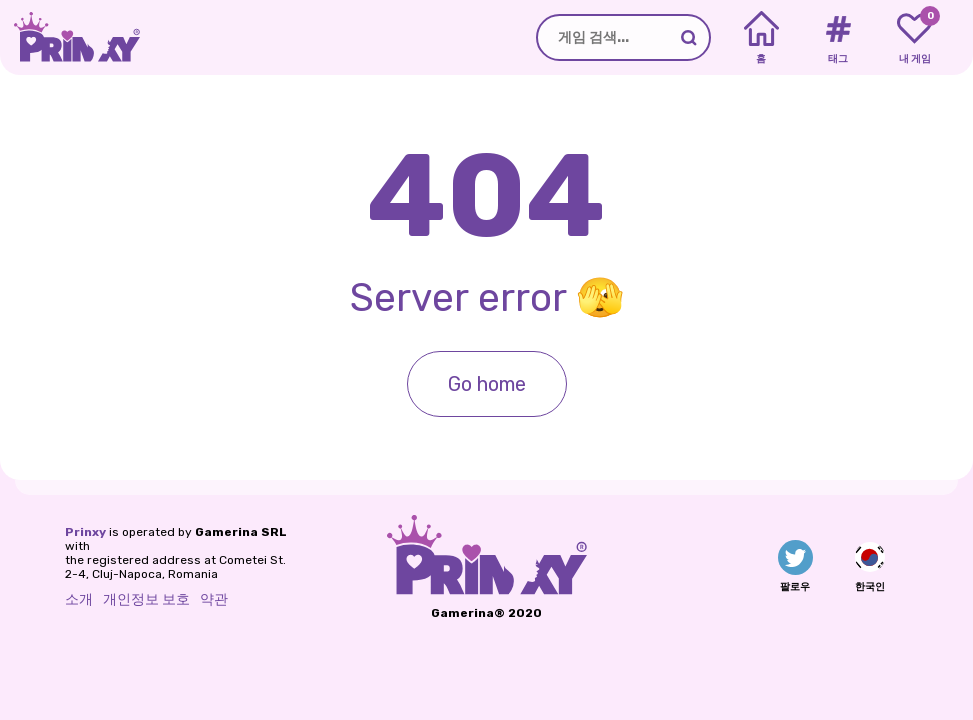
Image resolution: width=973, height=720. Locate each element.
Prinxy (85, 532)
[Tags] (837, 38)
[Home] (761, 38)
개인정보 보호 (146, 599)
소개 (79, 599)
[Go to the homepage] (70, 37)
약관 (214, 599)
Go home (487, 384)
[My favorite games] (914, 38)
